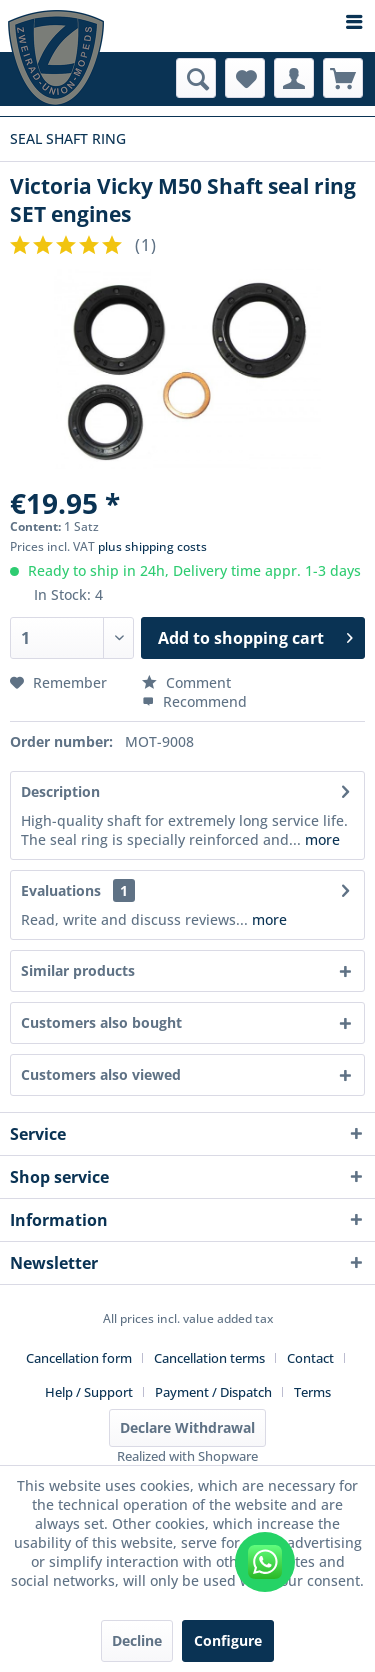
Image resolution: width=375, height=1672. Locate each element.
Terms (312, 1392)
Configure (228, 1640)
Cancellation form (79, 1358)
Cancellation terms (209, 1358)
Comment (186, 682)
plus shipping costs (152, 546)
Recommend (194, 701)
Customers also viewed (101, 1074)
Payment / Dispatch (213, 1392)
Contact (310, 1358)
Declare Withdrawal (187, 1427)
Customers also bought (101, 1022)
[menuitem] (187, 22)
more (320, 839)
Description (60, 791)
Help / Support (89, 1392)
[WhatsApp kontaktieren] (265, 1562)
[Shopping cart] (343, 78)
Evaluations (61, 890)
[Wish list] (245, 78)
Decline (137, 1640)
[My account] (294, 78)
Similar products (78, 970)
